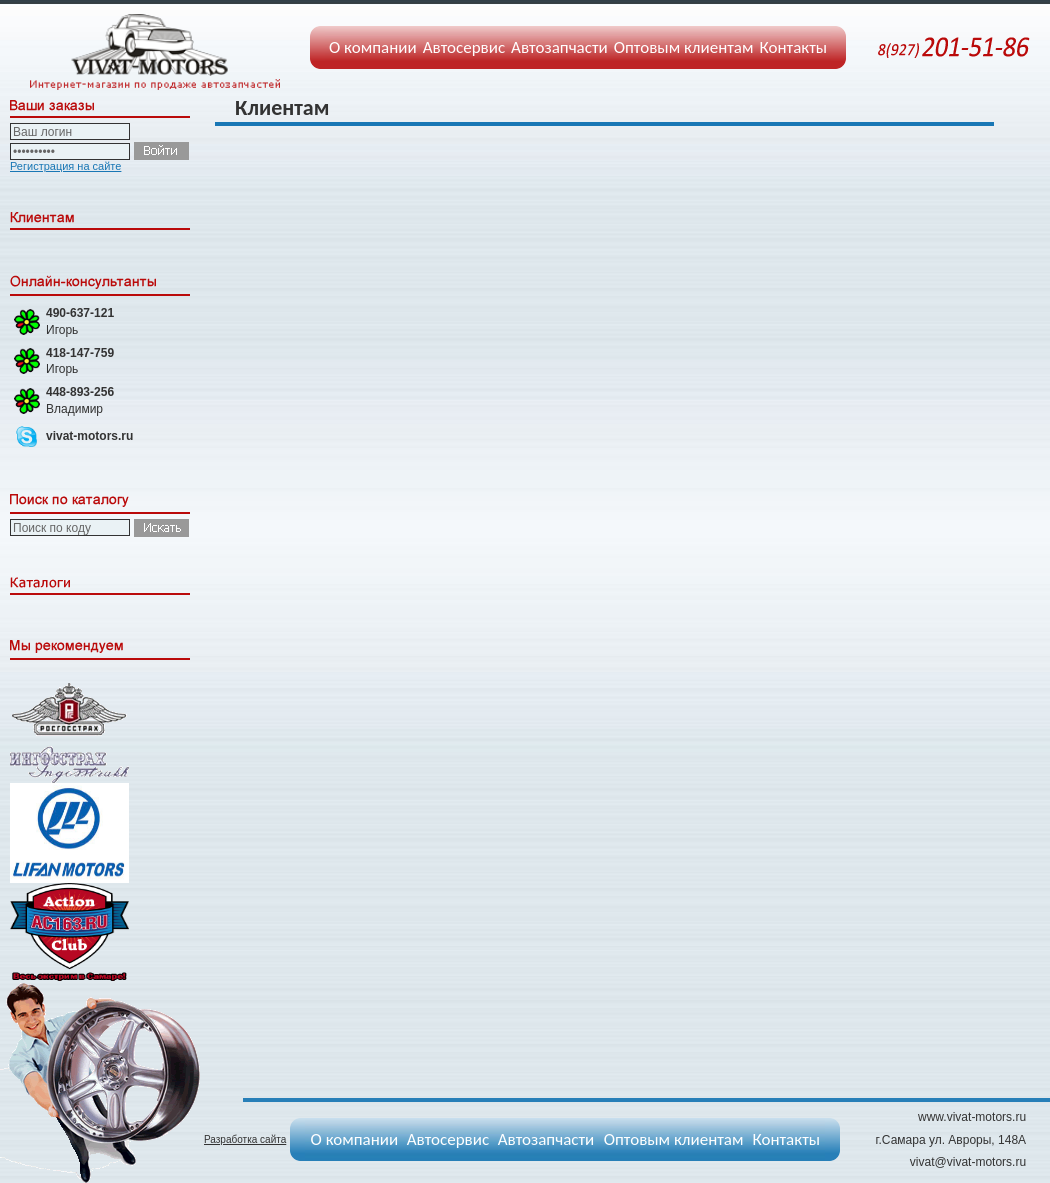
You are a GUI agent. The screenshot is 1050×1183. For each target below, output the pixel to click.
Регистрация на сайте (65, 166)
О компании (373, 47)
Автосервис (464, 47)
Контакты (794, 47)
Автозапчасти (559, 47)
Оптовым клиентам (684, 47)
